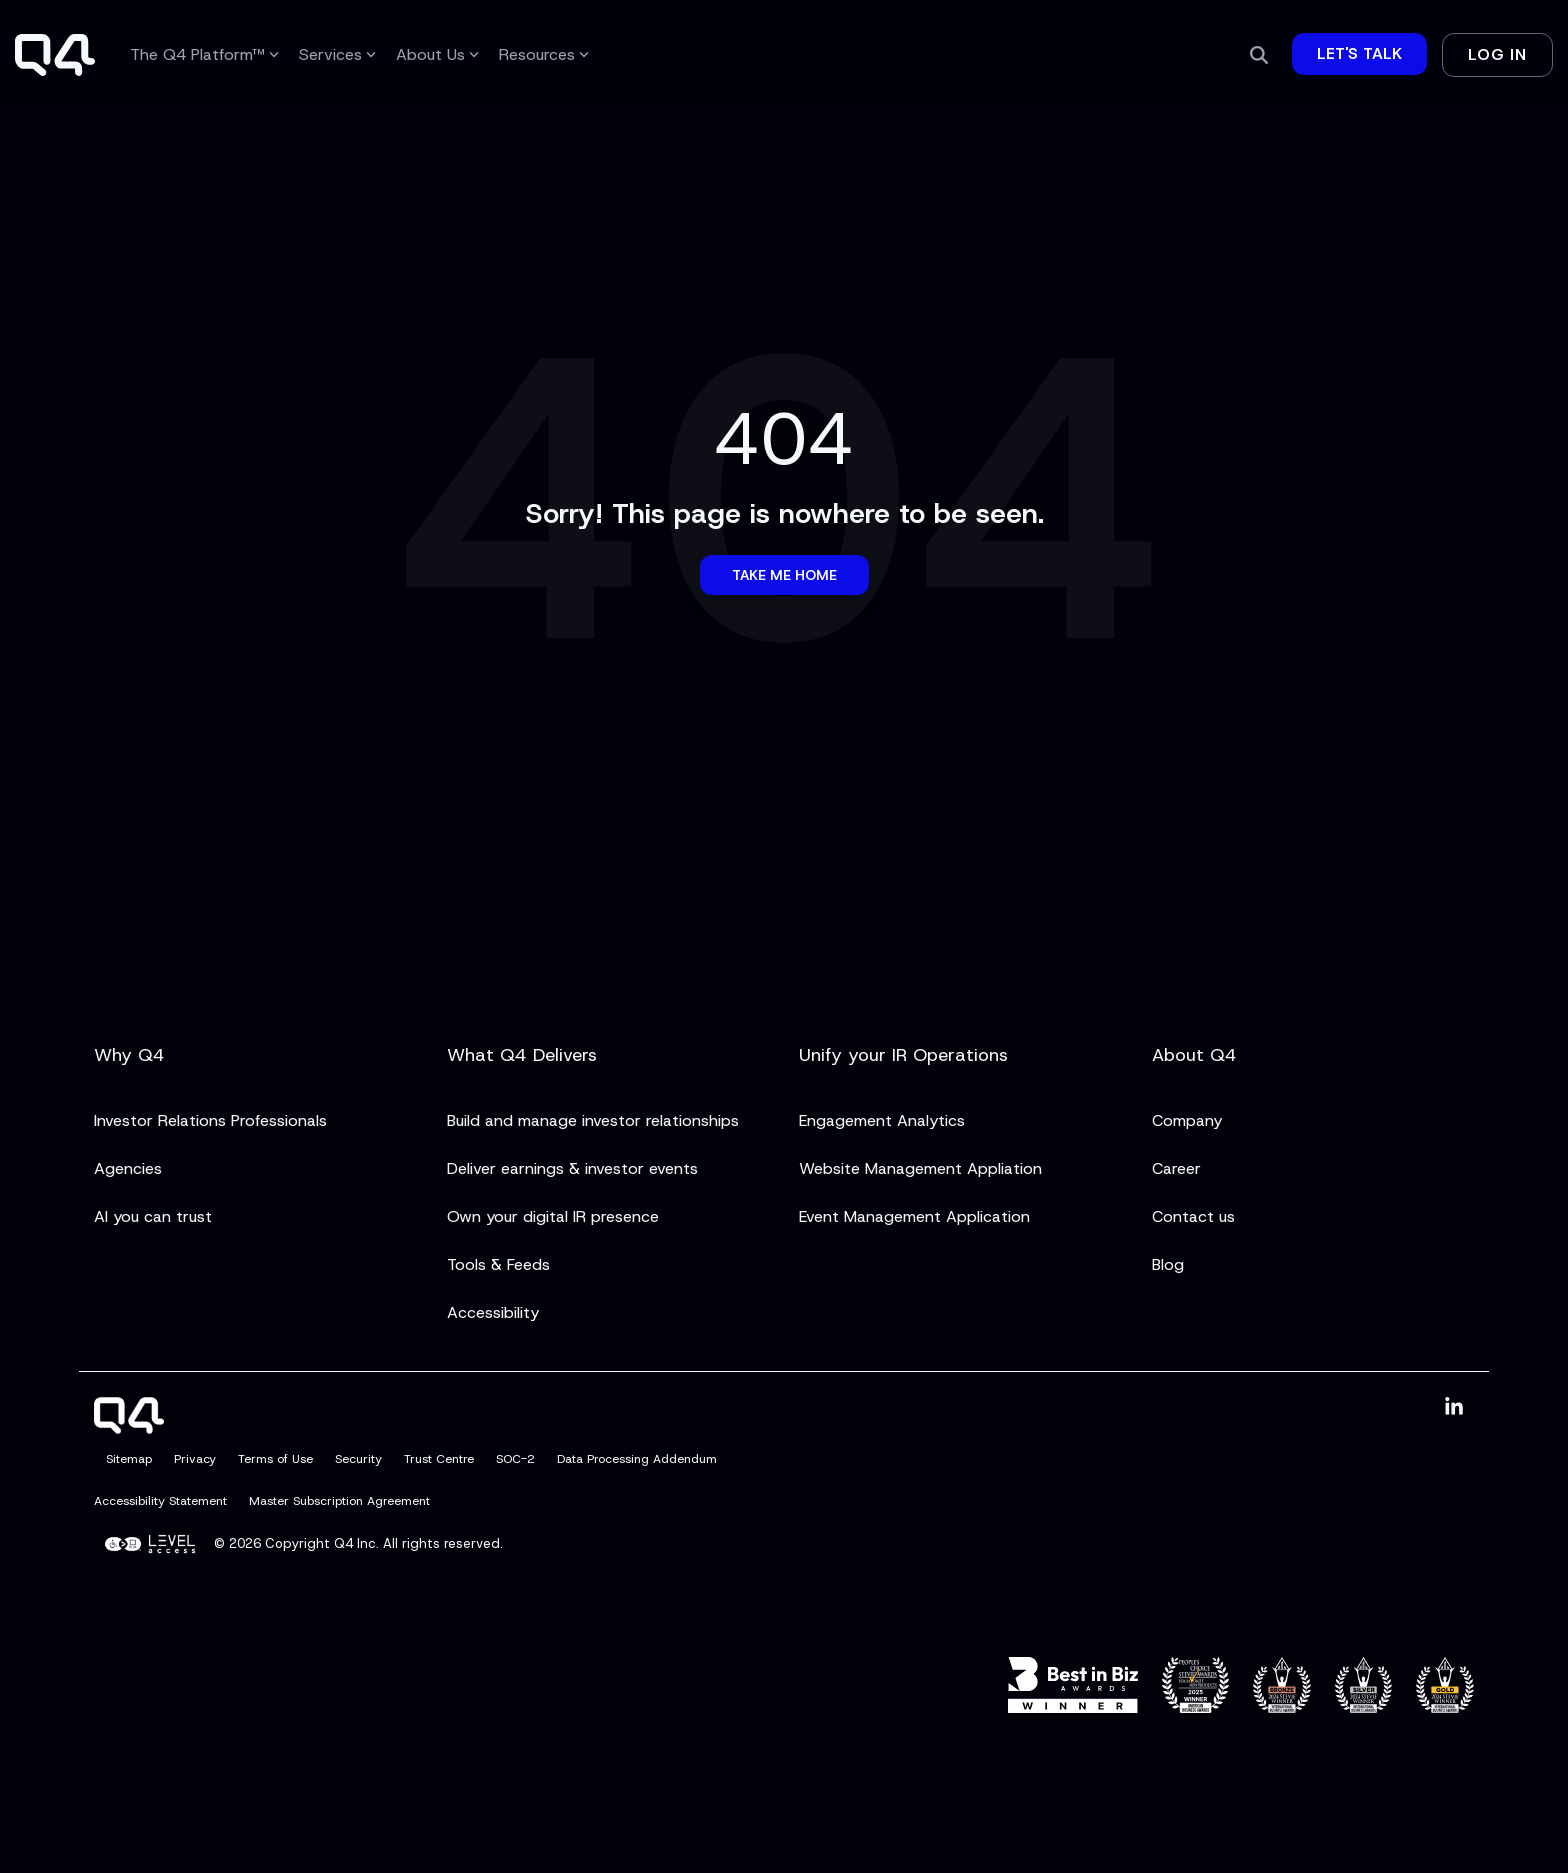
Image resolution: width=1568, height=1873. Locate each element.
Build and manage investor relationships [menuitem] (593, 1120)
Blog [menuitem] (1168, 1264)
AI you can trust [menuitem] (153, 1216)
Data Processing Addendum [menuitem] (637, 1459)
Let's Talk (1359, 53)
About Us (437, 54)
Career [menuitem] (1176, 1168)
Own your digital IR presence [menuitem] (553, 1216)
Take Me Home (784, 575)
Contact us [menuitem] (1193, 1216)
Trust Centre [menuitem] (439, 1459)
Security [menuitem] (358, 1459)
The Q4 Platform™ (204, 54)
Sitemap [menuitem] (129, 1459)
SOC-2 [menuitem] (515, 1459)
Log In (1497, 54)
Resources (544, 54)
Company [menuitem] (1187, 1120)
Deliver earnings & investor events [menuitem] (572, 1168)
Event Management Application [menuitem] (914, 1216)
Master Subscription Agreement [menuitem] (339, 1501)
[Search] (1259, 55)
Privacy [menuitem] (195, 1459)
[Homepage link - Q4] (129, 1422)
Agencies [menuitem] (128, 1168)
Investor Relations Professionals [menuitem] (210, 1120)
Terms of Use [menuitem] (275, 1459)
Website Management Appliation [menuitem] (920, 1168)
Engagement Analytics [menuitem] (882, 1120)
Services (337, 54)
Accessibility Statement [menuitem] (160, 1501)
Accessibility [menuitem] (493, 1312)
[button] (1454, 1407)
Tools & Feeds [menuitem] (498, 1264)
